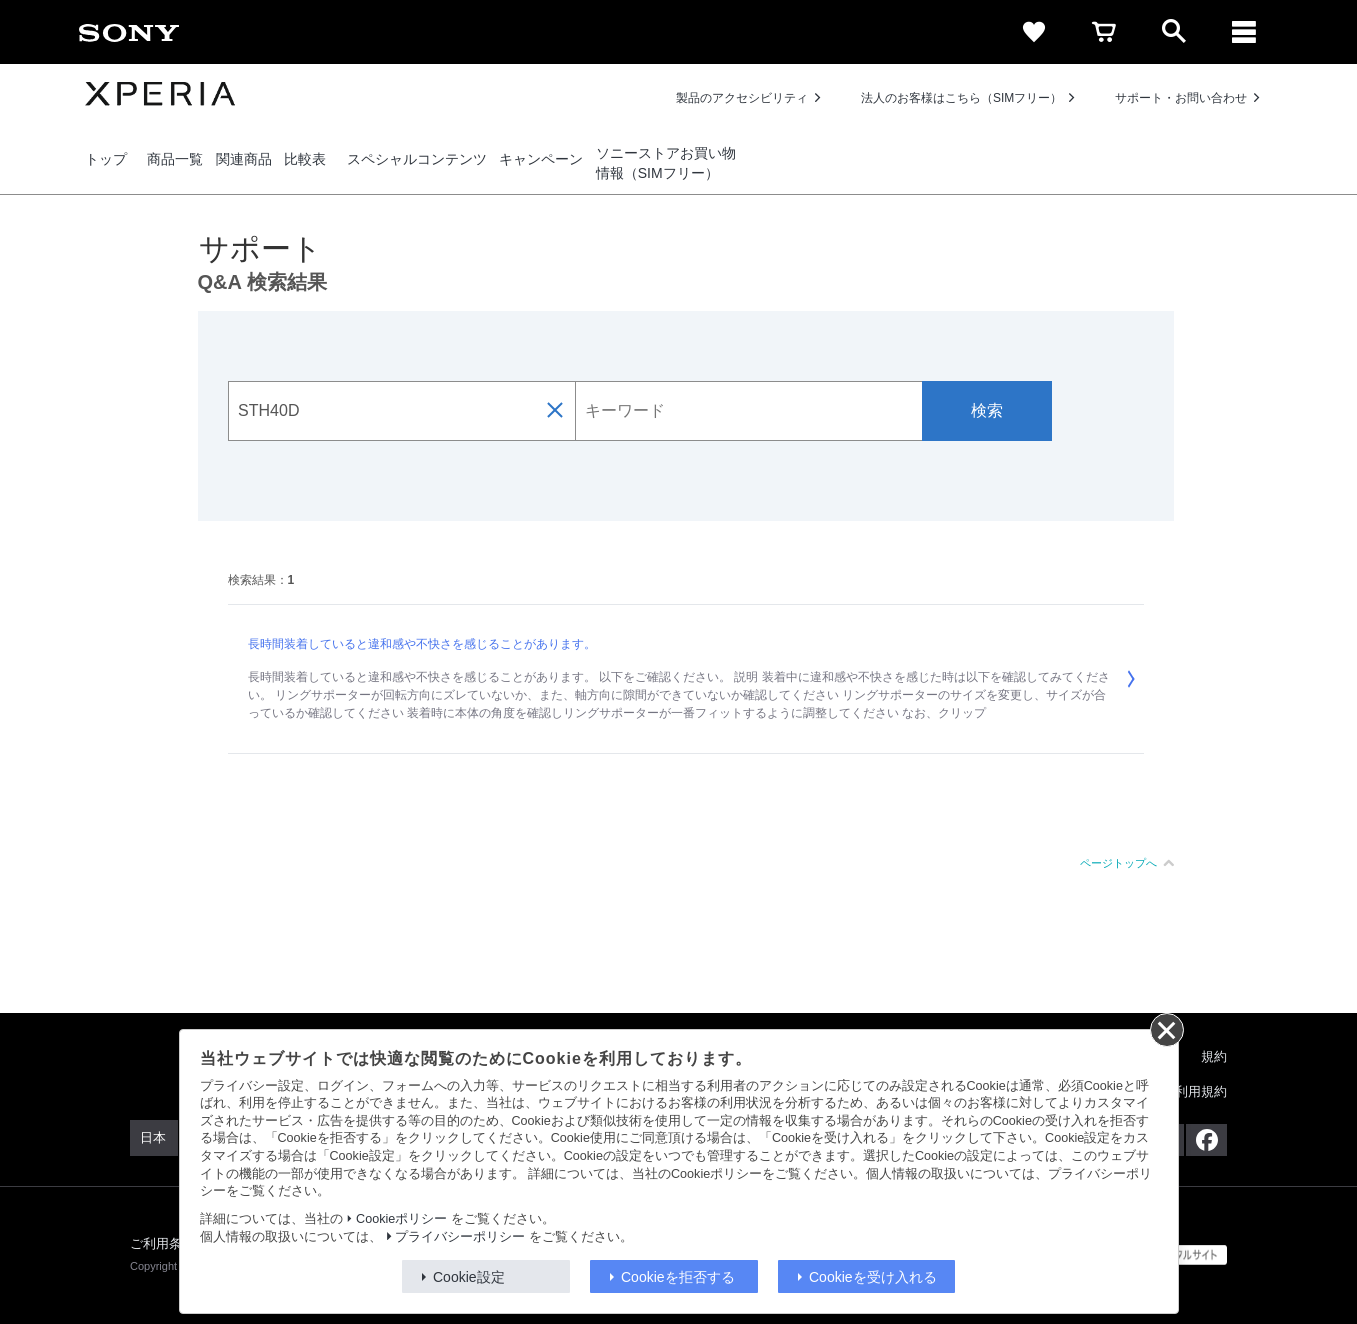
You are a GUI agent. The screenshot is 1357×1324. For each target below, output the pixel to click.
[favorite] (1034, 32)
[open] (1174, 32)
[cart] (1104, 32)
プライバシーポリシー (460, 1237)
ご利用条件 (163, 1243)
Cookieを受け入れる (873, 1277)
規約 (1214, 1056)
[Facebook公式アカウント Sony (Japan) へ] (1206, 1140)
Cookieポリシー (401, 1219)
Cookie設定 (469, 1277)
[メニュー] (1244, 32)
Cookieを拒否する (678, 1277)
